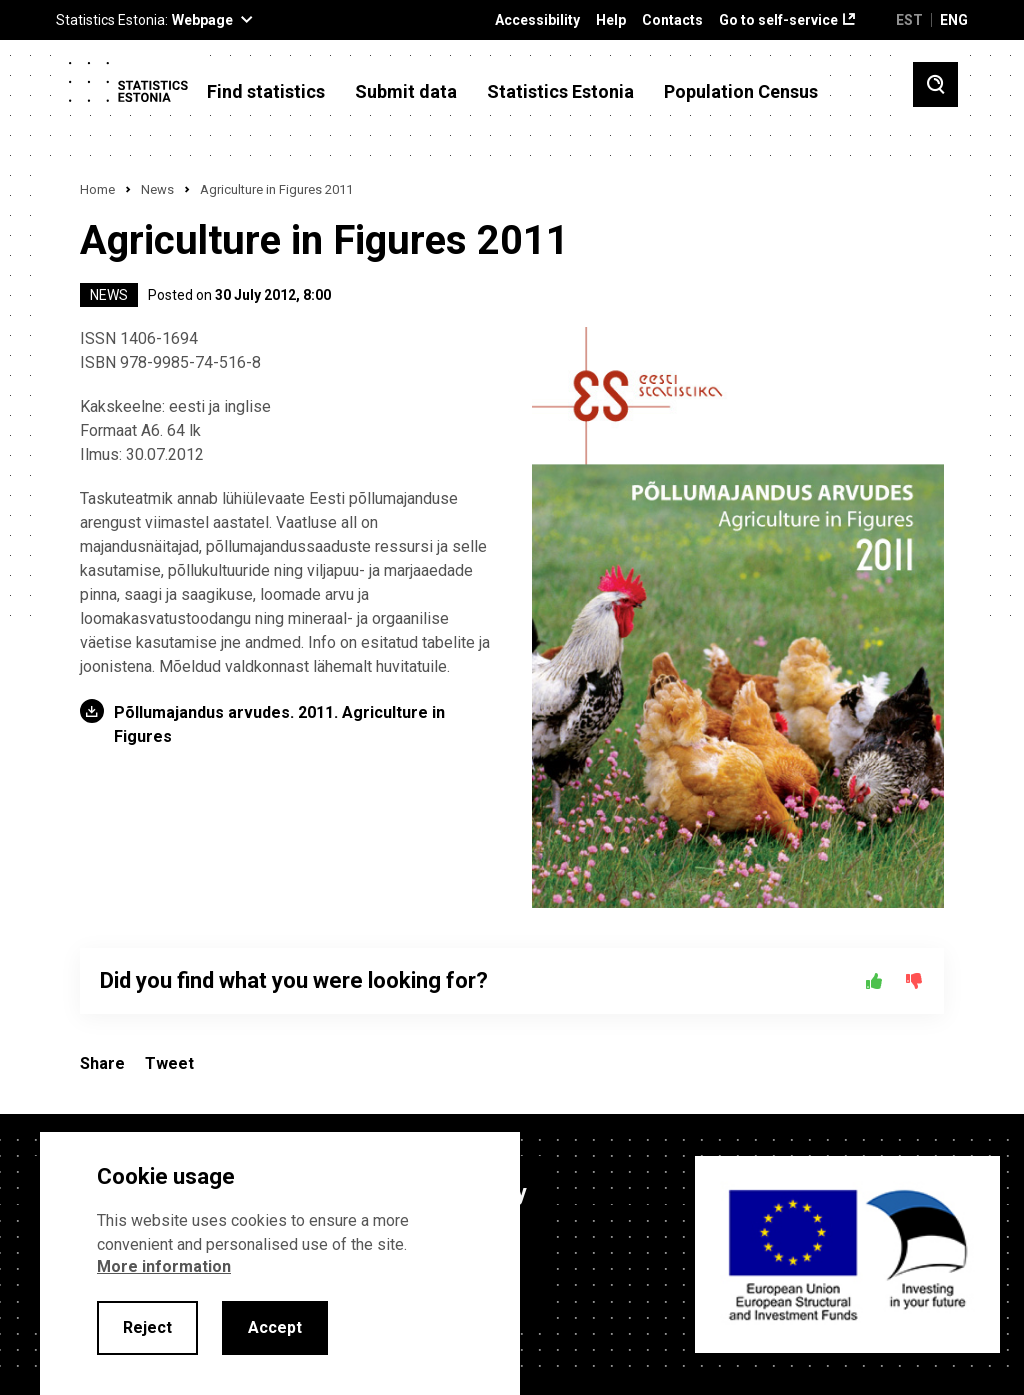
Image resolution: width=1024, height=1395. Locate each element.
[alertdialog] (280, 1263)
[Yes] (874, 981)
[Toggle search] (935, 84)
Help (611, 20)
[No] (914, 981)
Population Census (741, 92)
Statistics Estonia (560, 92)
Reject (147, 1327)
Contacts (672, 20)
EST (909, 20)
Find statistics (266, 92)
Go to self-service (778, 20)
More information (164, 1266)
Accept (275, 1327)
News (157, 189)
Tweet (169, 1063)
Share (102, 1063)
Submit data (406, 92)
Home (97, 189)
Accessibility (537, 20)
